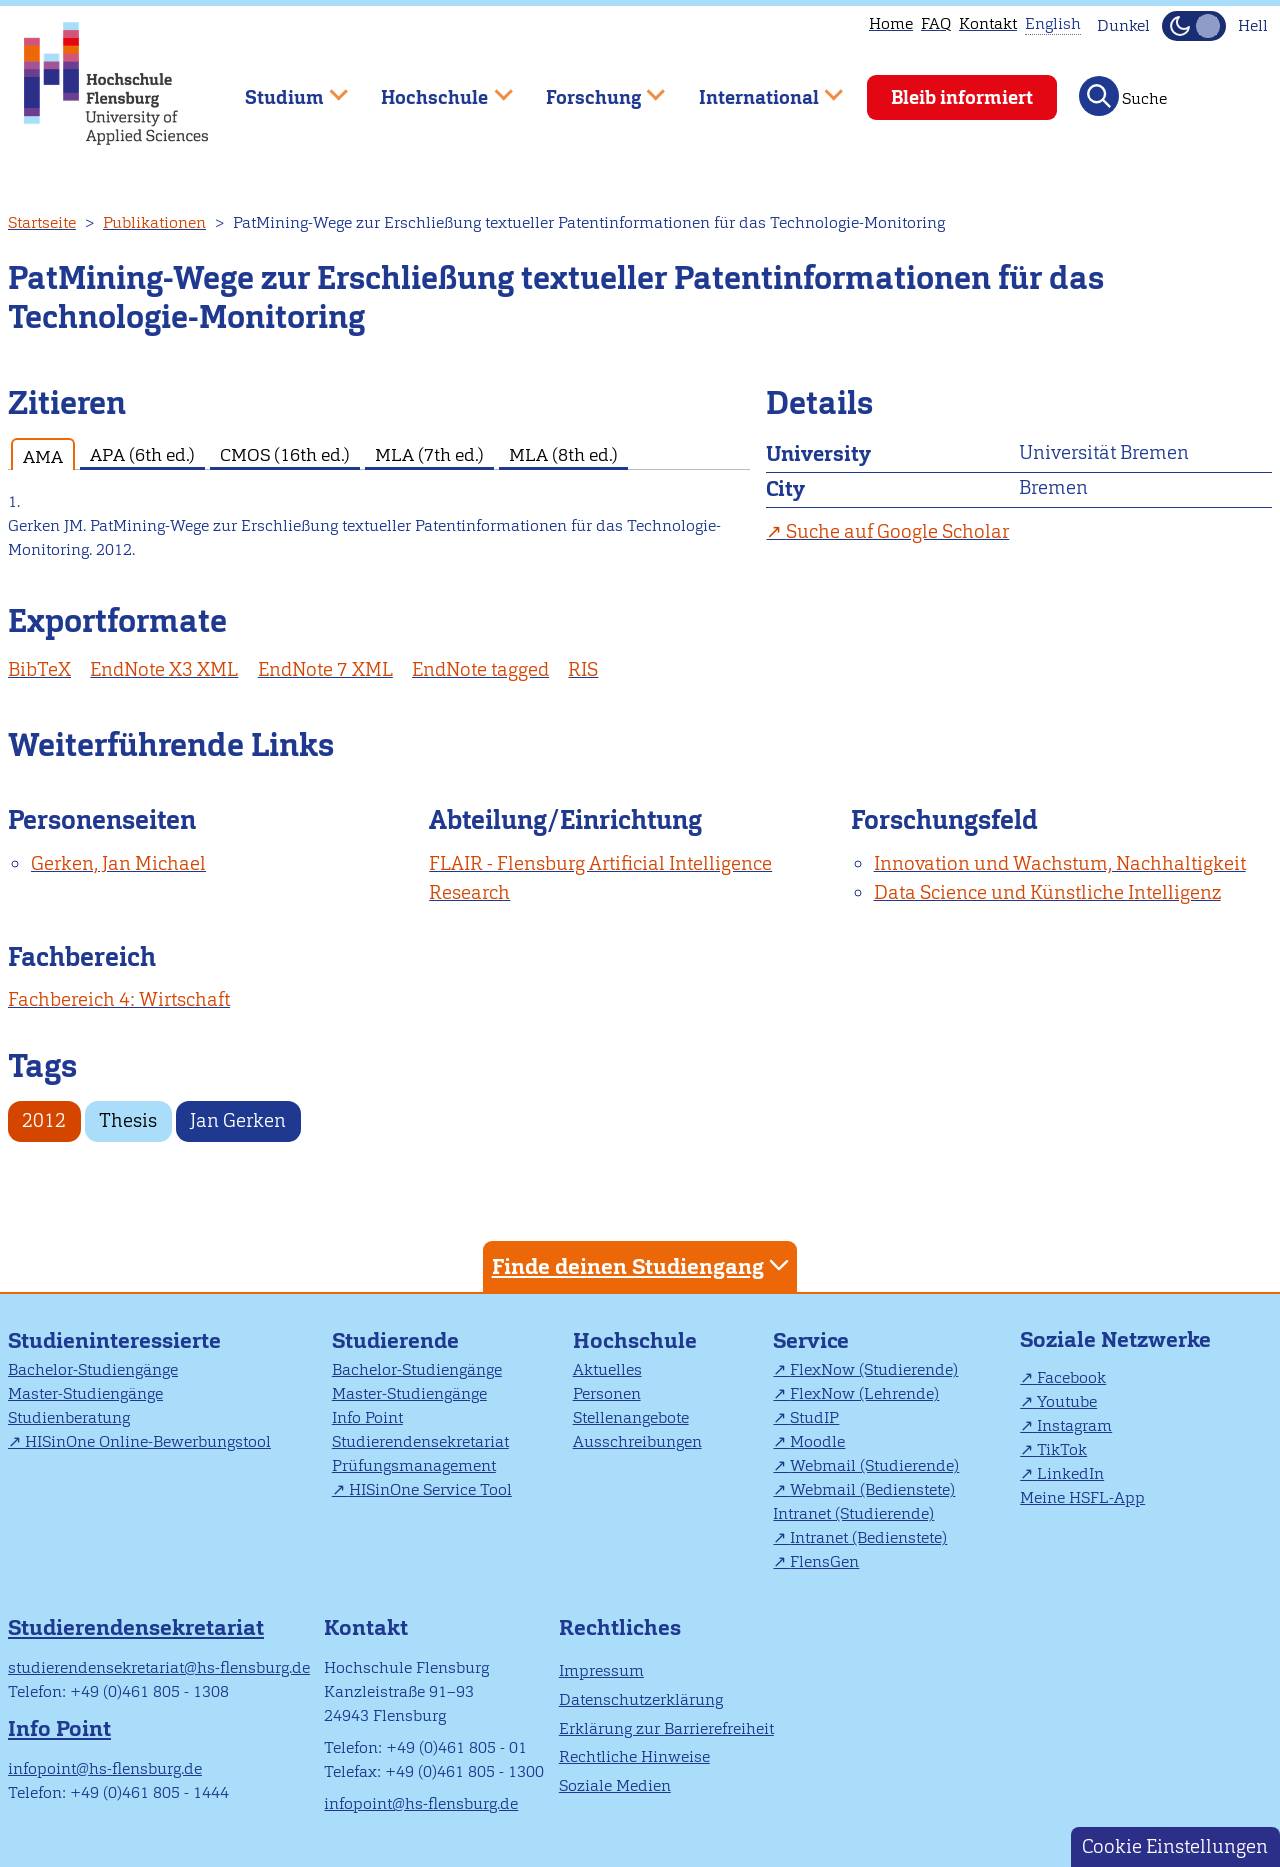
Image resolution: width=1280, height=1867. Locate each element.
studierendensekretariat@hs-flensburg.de (159, 1667)
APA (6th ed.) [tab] (142, 454)
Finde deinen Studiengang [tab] (643, 1265)
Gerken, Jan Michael (118, 863)
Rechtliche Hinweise (634, 1756)
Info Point (367, 1417)
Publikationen (154, 222)
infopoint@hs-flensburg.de (105, 1768)
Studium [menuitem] (282, 88)
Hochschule (635, 1340)
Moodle (817, 1441)
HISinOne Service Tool (430, 1489)
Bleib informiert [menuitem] (962, 97)
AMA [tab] (43, 456)
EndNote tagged (480, 669)
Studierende (395, 1340)
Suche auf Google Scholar (897, 531)
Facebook (1071, 1377)
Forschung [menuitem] (591, 88)
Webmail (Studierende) (874, 1465)
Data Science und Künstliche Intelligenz (1047, 892)
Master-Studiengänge (85, 1393)
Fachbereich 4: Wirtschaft (119, 999)
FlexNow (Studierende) (874, 1369)
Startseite (42, 222)
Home (891, 23)
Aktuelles (607, 1369)
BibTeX (39, 669)
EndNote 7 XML (325, 669)
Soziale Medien (615, 1785)
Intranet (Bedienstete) (868, 1537)
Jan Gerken (238, 1120)
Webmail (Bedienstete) (872, 1489)
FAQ (936, 23)
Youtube (1067, 1401)
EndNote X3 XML (164, 669)
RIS (583, 669)
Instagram (1074, 1425)
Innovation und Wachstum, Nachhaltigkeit (1060, 863)
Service (811, 1340)
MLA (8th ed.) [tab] (563, 454)
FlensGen (824, 1561)
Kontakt (988, 23)
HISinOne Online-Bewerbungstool (148, 1441)
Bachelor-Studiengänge (93, 1369)
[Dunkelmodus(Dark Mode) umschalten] (1194, 26)
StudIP (814, 1417)
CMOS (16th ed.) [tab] (285, 454)
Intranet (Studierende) (853, 1513)
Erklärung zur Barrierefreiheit (666, 1728)
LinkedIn (1070, 1473)
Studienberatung (69, 1417)
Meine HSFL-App (1082, 1497)
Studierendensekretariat (420, 1441)
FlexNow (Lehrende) (864, 1393)
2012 (44, 1120)
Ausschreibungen (637, 1441)
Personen (607, 1393)
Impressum (601, 1670)
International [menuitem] (756, 88)
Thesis (128, 1120)
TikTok (1062, 1449)
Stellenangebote (631, 1417)
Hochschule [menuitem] (433, 88)
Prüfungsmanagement (414, 1465)
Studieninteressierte (114, 1340)
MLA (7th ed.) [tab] (429, 454)
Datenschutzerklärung (641, 1699)
